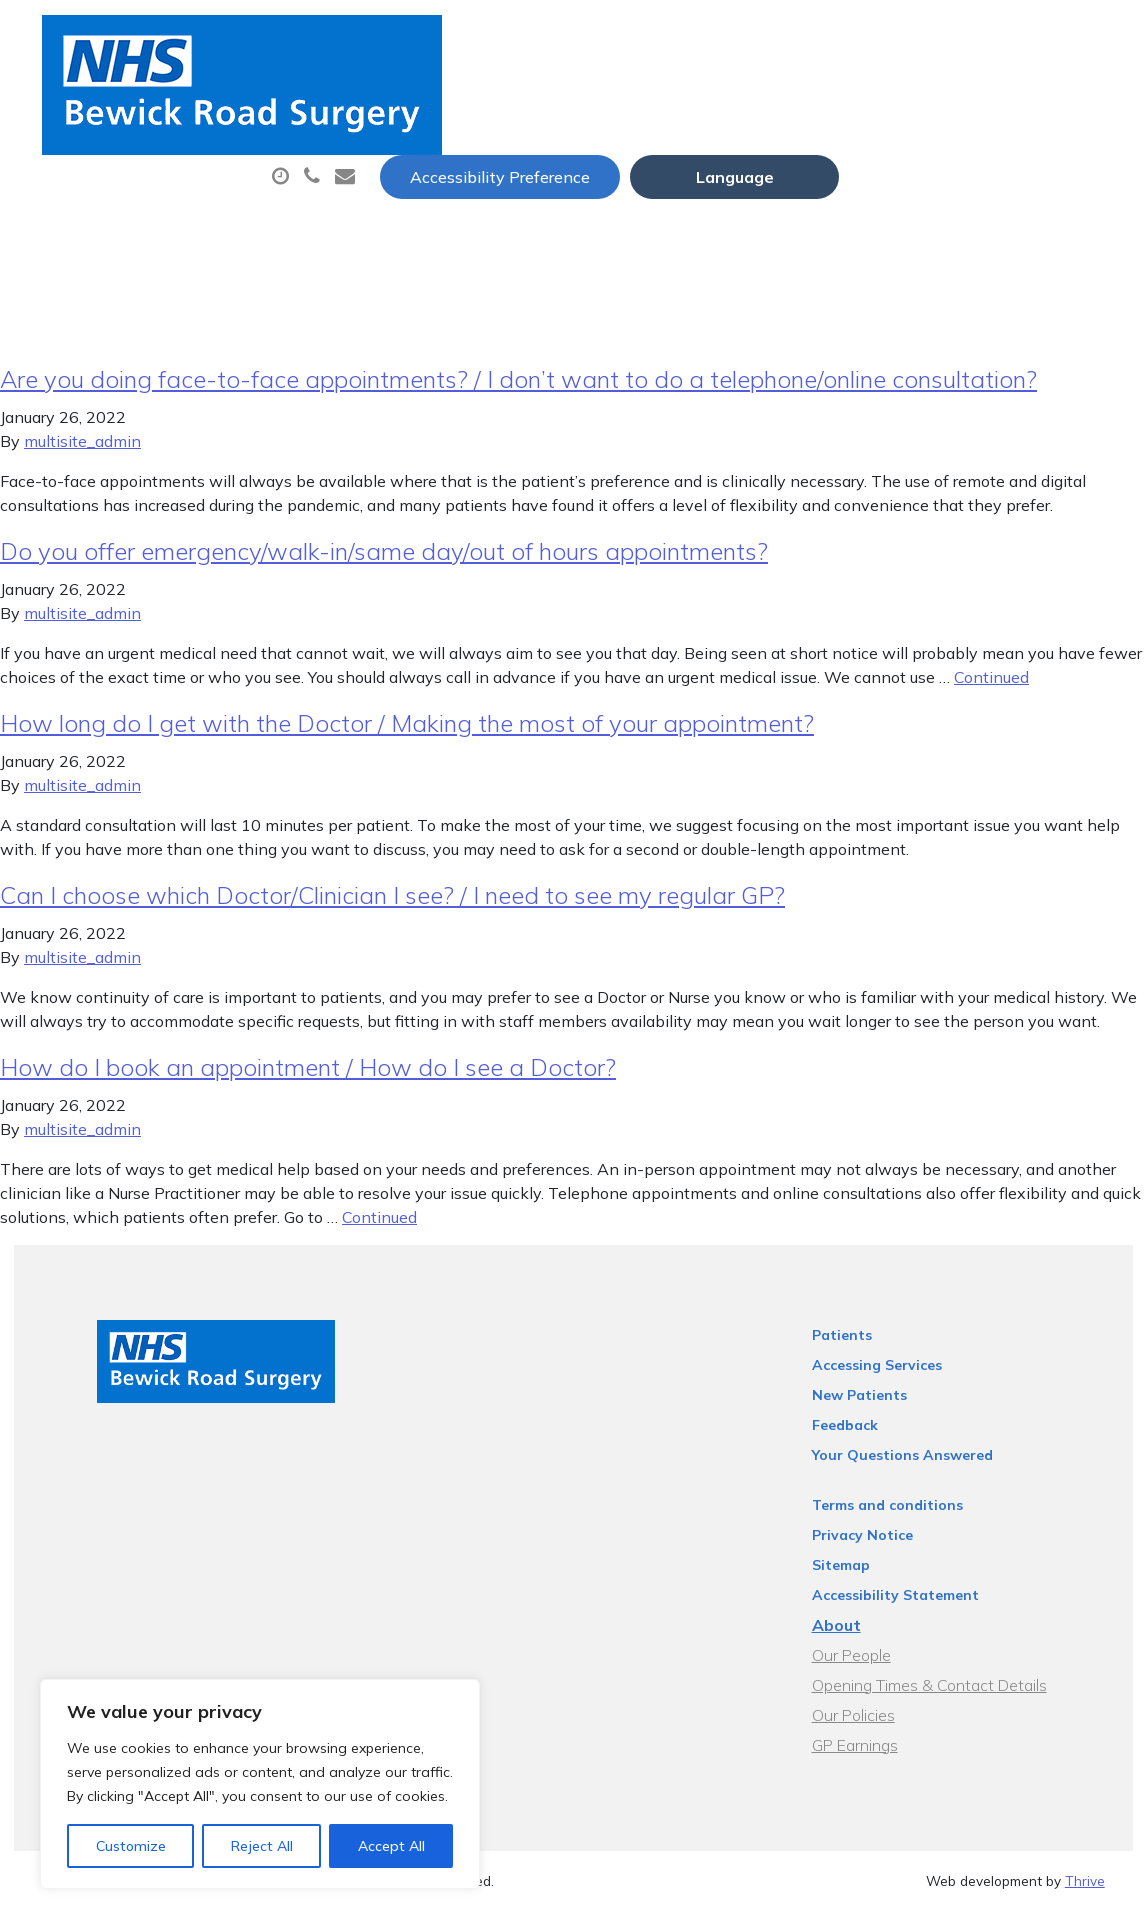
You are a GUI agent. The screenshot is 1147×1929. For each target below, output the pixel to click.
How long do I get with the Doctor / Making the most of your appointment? (407, 741)
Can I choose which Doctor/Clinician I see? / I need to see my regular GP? (392, 913)
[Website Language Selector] (1000, 37)
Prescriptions (706, 99)
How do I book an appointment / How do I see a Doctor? (308, 1085)
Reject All (262, 1846)
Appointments (526, 99)
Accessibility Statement (922, 1613)
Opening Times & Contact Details (956, 1703)
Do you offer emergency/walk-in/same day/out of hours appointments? (384, 569)
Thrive (1085, 1898)
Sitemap (868, 1583)
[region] (260, 1784)
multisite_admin (82, 459)
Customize (131, 1846)
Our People (878, 1673)
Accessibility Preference (766, 37)
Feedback (872, 1443)
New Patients (378, 169)
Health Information (577, 169)
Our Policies (880, 1733)
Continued (991, 695)
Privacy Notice (889, 1553)
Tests (1016, 99)
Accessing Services (904, 1383)
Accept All (391, 1846)
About (361, 99)
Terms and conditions (914, 1523)
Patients (869, 1353)
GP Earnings (882, 1763)
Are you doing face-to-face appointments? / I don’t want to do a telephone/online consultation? (518, 397)
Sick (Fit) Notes (876, 99)
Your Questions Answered (929, 1473)
